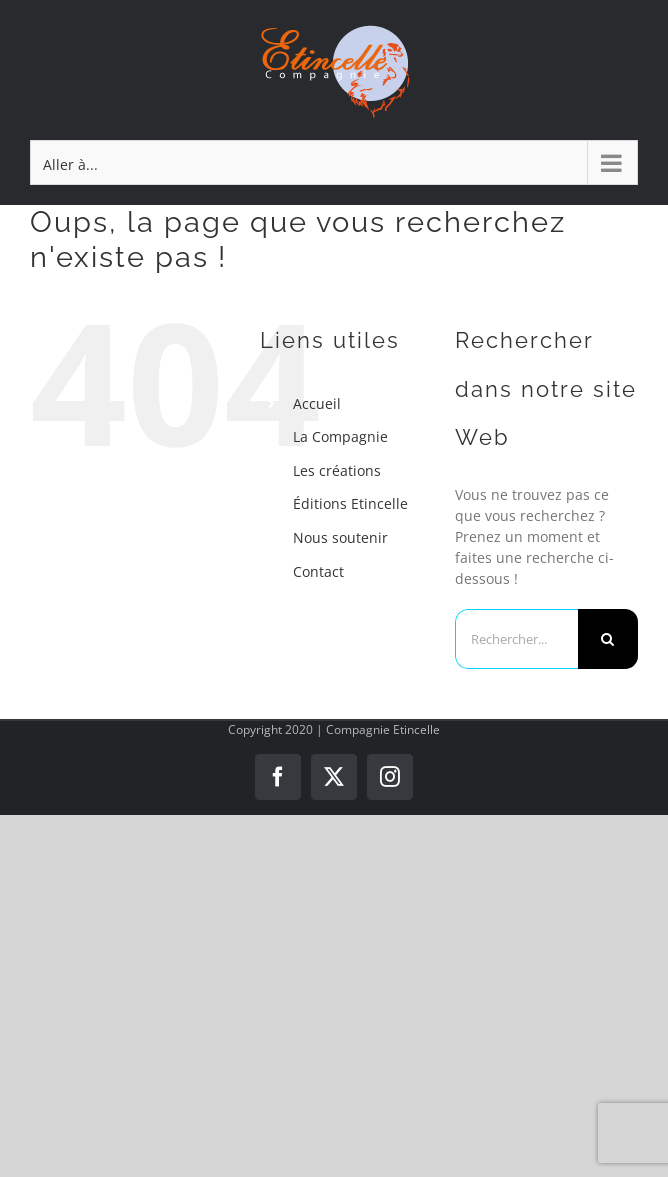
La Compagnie (340, 436)
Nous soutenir (340, 537)
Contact (318, 571)
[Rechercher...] (516, 639)
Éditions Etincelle (350, 503)
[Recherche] (608, 639)
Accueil (317, 403)
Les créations (337, 470)
